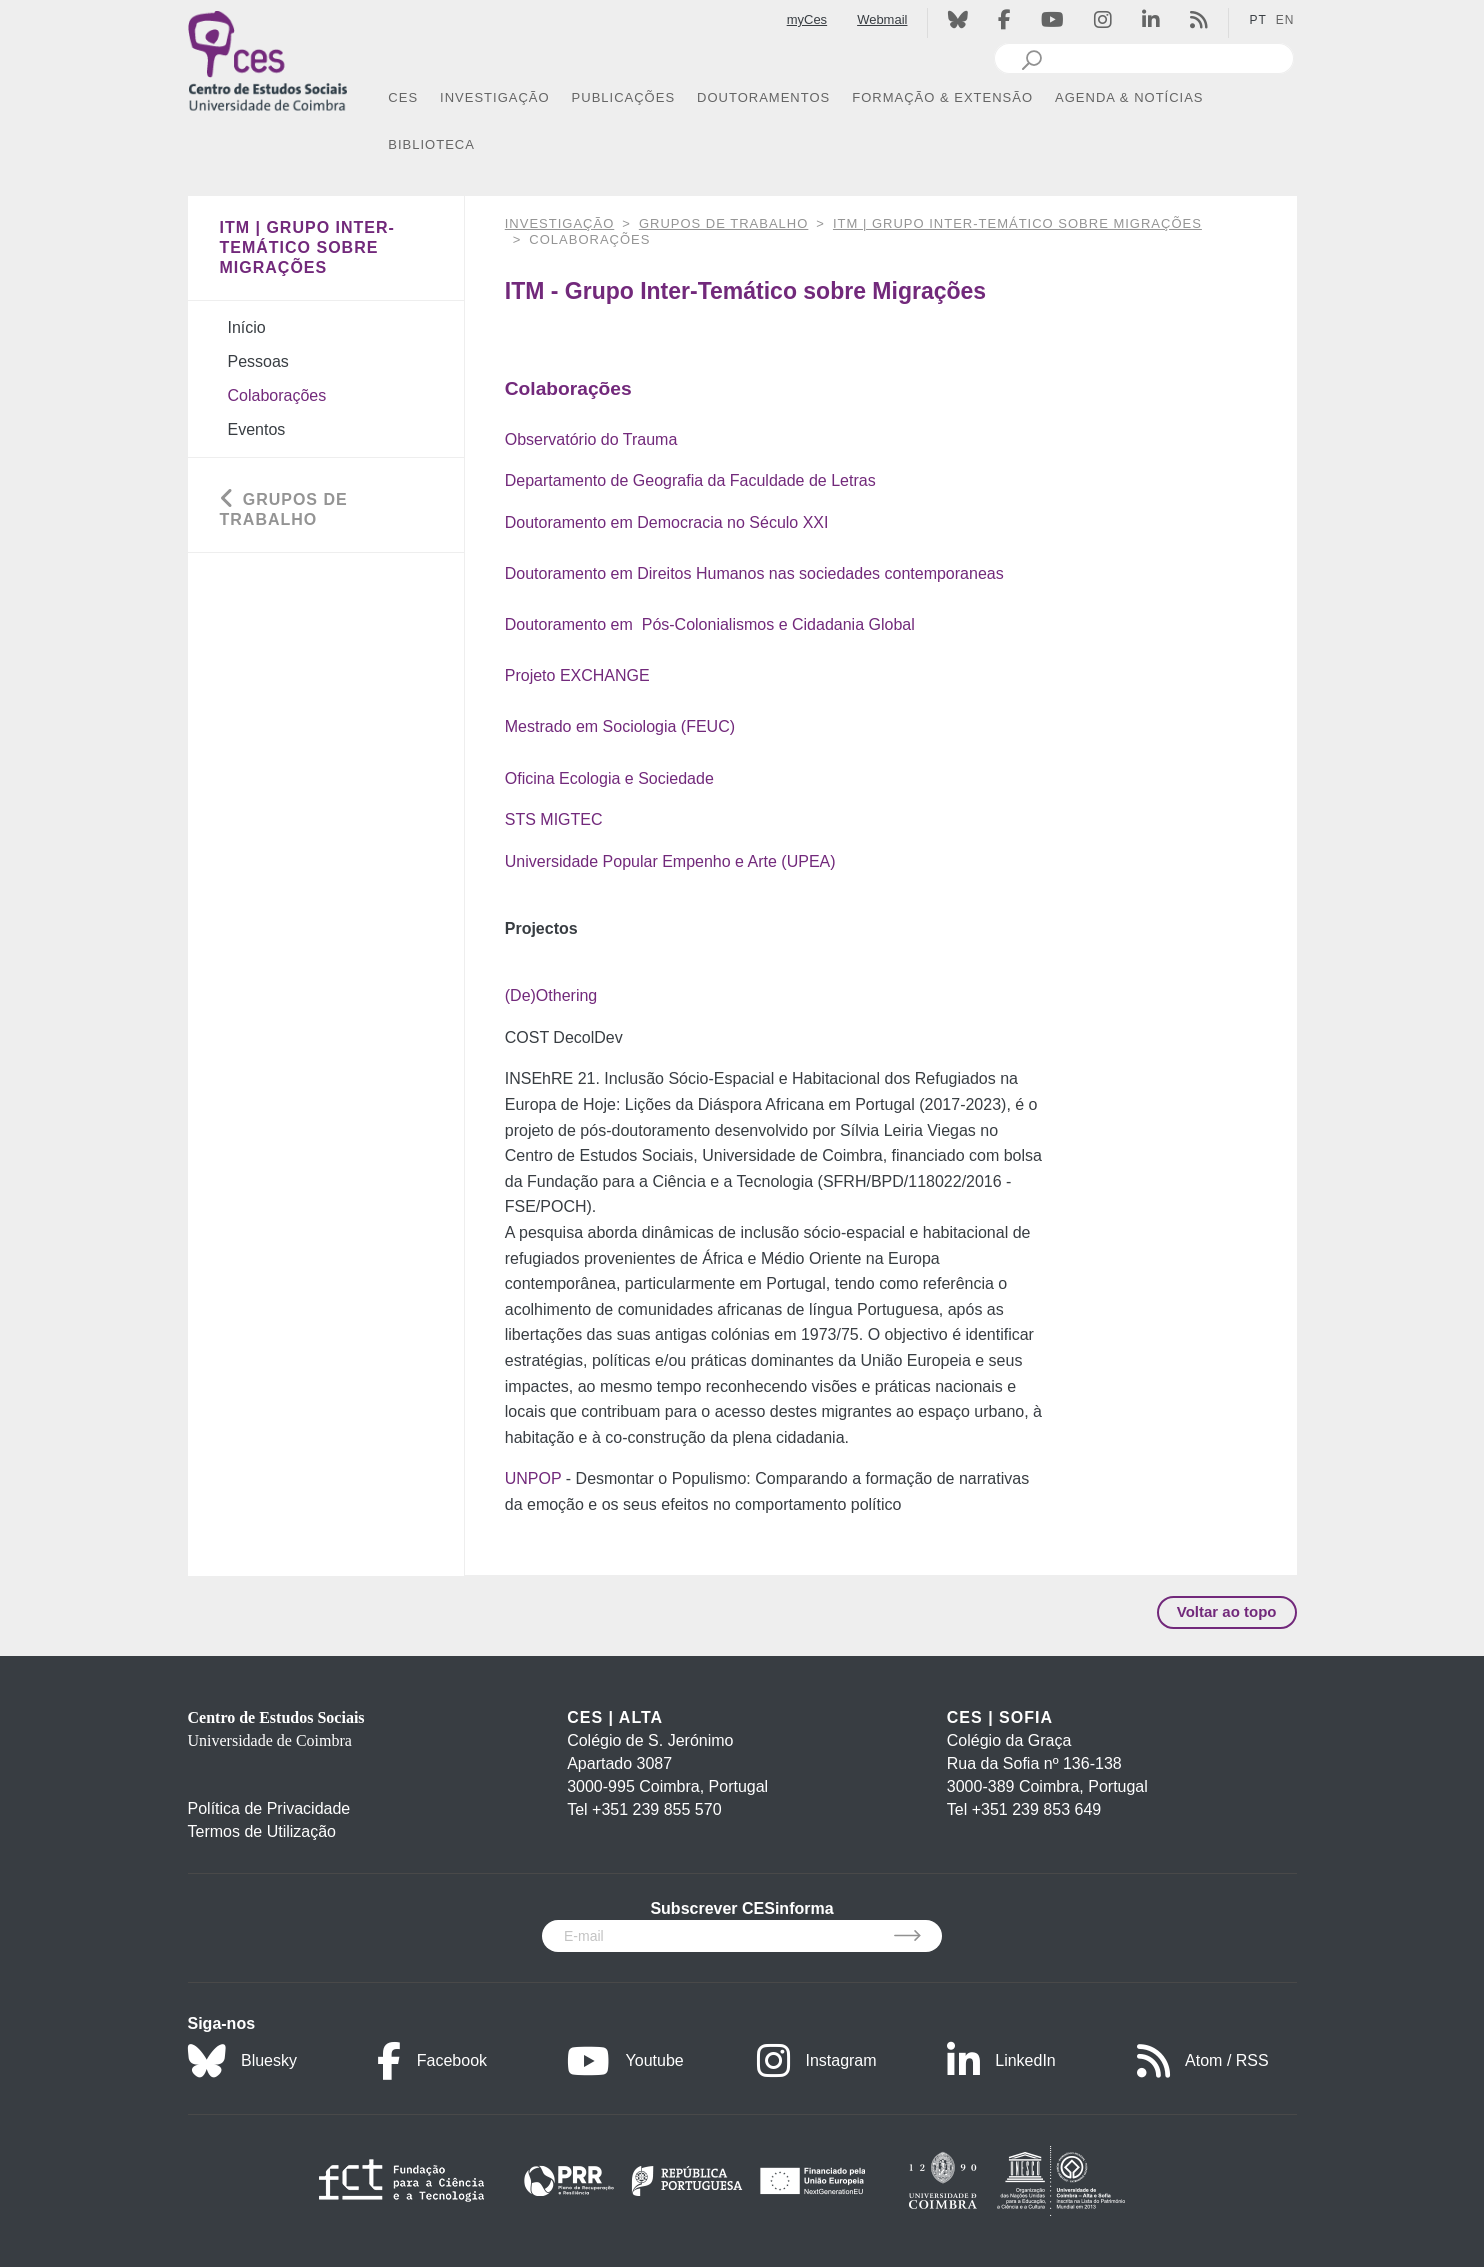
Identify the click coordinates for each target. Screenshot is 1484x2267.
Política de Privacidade (269, 1808)
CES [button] (403, 97)
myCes (807, 19)
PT (1257, 20)
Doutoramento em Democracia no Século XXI (667, 522)
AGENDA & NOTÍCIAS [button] (1129, 97)
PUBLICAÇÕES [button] (623, 97)
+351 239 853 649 (1036, 1809)
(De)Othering (551, 995)
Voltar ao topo (1227, 1611)
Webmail (882, 19)
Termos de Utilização (262, 1831)
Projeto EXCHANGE (577, 675)
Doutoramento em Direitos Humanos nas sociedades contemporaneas (754, 573)
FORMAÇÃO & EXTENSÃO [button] (942, 97)
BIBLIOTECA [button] (431, 144)
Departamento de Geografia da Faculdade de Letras (690, 480)
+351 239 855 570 (656, 1809)
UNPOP (535, 1478)
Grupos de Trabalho (723, 223)
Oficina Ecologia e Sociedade (609, 778)
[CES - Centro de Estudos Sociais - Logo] (268, 58)
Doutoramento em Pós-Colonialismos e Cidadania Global (710, 624)
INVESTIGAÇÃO (560, 223)
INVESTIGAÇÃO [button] (495, 97)
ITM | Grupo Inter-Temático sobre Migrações (1017, 223)
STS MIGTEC (554, 819)
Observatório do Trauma (591, 439)
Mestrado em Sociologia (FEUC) (620, 726)
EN (1285, 20)
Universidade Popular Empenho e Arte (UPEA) (670, 861)
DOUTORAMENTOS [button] (763, 97)
